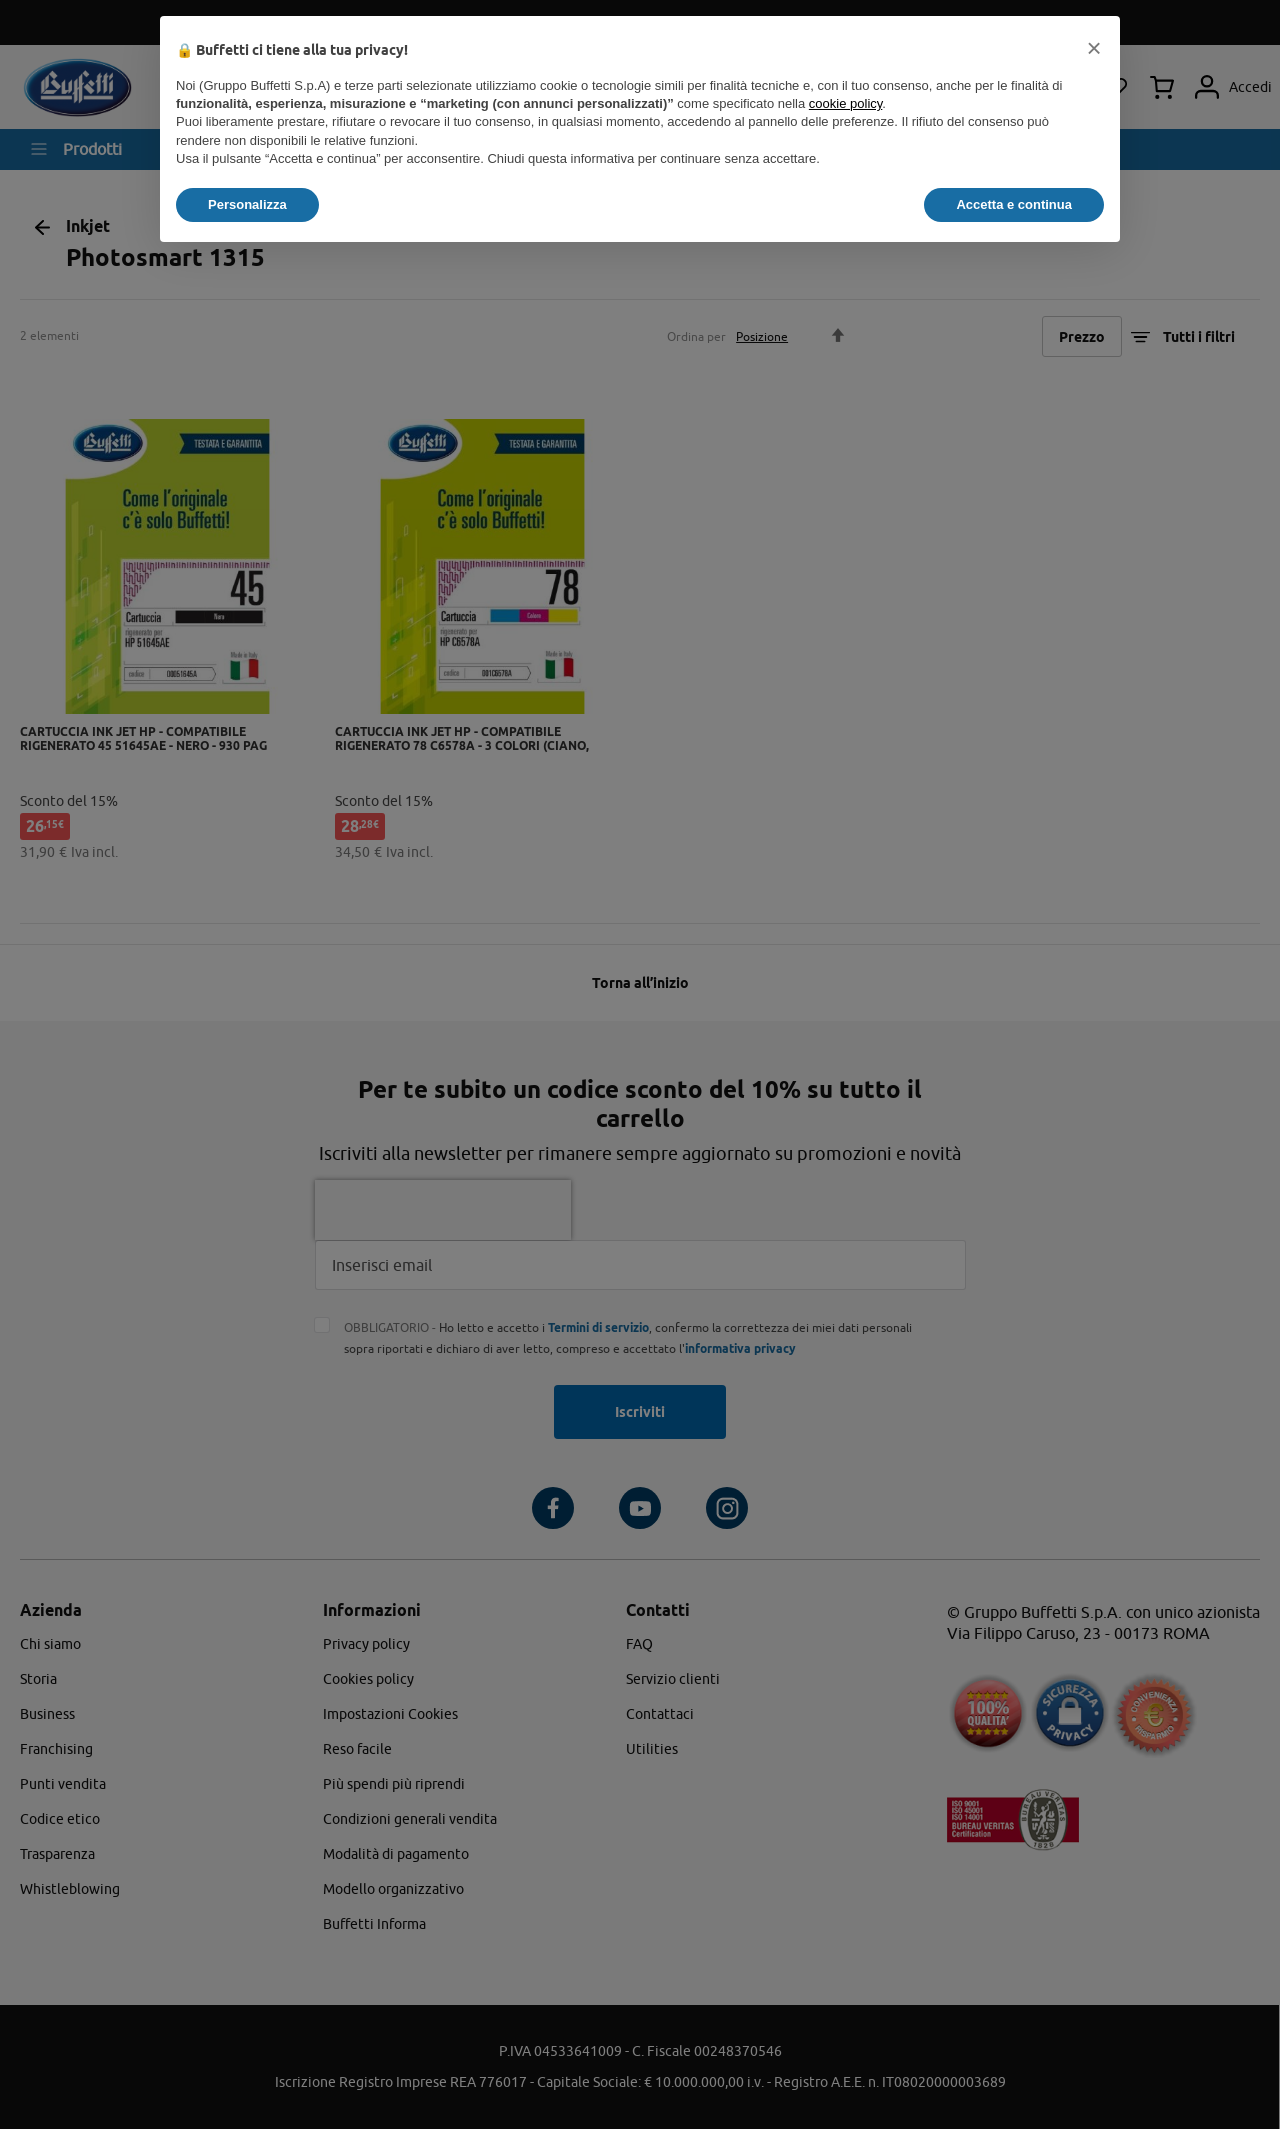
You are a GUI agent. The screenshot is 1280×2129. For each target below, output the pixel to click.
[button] (1094, 48)
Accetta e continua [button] (1014, 204)
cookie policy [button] (845, 103)
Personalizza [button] (247, 204)
